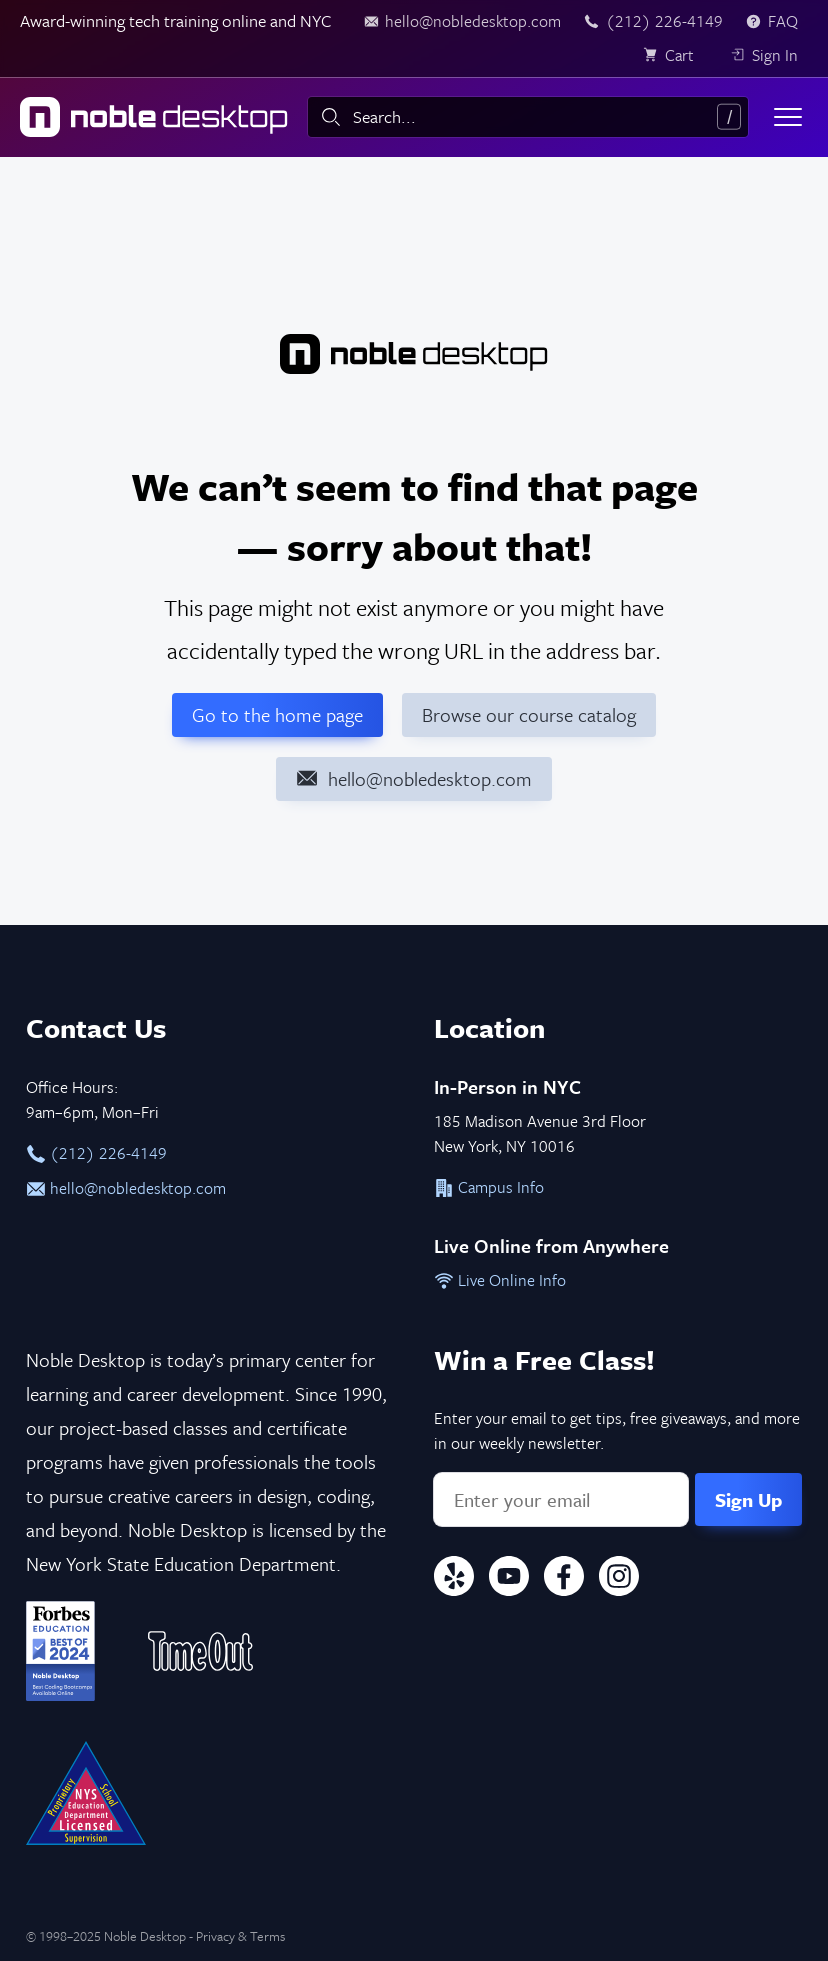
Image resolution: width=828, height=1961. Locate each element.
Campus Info (489, 1187)
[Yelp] (454, 1579)
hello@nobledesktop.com (126, 1188)
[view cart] (675, 55)
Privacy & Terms (240, 1936)
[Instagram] (619, 1579)
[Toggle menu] (788, 117)
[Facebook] (564, 1579)
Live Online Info (500, 1280)
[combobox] (528, 117)
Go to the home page (277, 714)
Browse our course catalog (529, 714)
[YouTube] (509, 1579)
